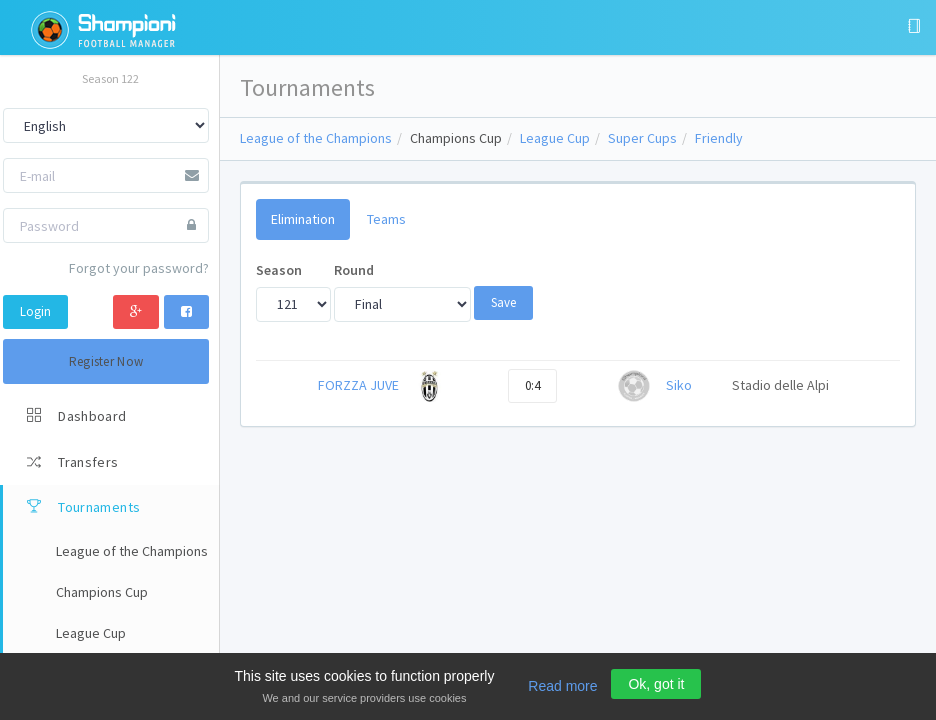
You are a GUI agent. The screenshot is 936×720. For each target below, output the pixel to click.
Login (35, 311)
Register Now (106, 361)
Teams (386, 219)
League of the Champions (316, 138)
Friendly (719, 138)
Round (354, 270)
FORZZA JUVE (358, 385)
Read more (562, 686)
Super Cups (642, 138)
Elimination (303, 219)
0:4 (532, 385)
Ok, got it (656, 684)
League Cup (555, 138)
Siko (679, 385)
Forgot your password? (139, 268)
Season (279, 270)
